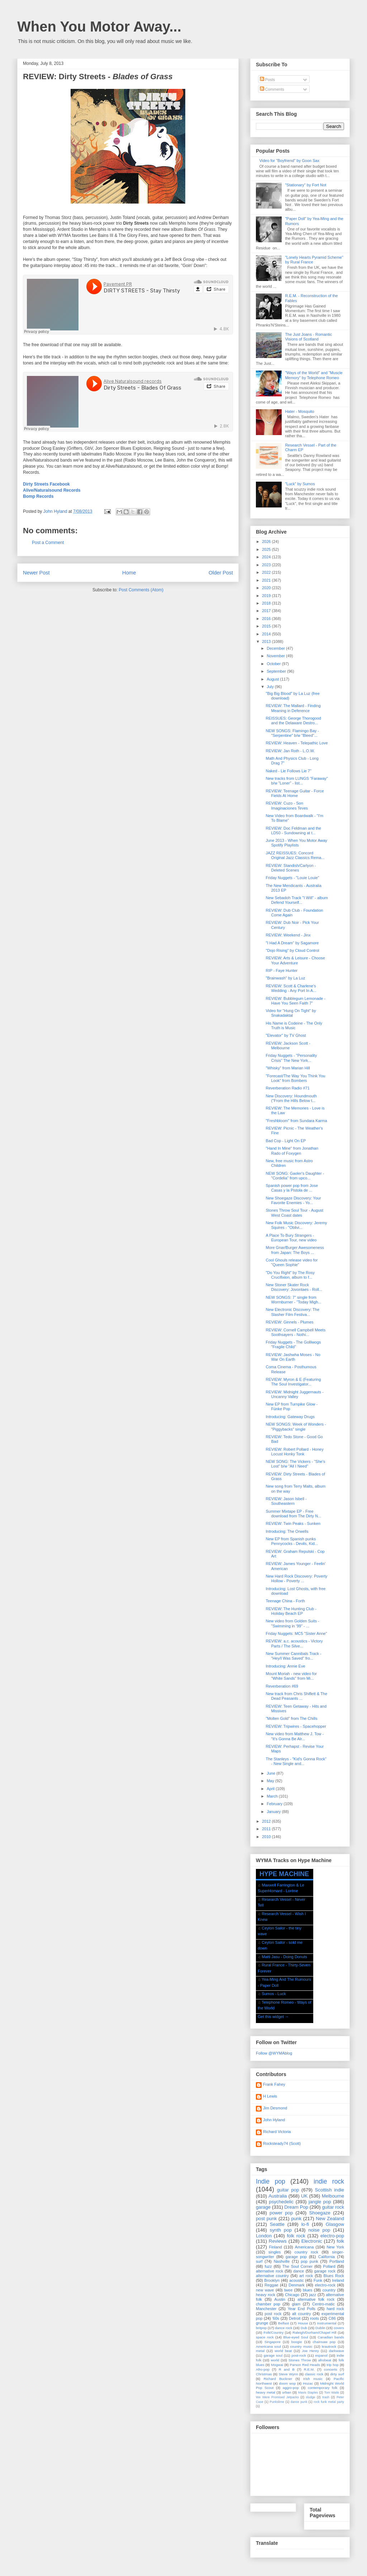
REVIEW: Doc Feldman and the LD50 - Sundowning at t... (293, 830)
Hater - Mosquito (299, 411)
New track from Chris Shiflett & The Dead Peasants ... (296, 1696)
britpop (261, 2328)
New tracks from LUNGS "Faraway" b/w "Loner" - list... (297, 780)
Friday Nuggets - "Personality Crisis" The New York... (291, 1057)
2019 (267, 595)
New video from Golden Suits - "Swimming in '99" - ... (292, 1623)
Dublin (320, 2328)
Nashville (282, 2261)
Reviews (278, 2241)
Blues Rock (334, 2276)
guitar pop (288, 2190)
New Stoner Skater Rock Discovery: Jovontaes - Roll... (294, 1287)
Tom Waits (331, 2392)
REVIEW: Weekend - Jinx (288, 935)
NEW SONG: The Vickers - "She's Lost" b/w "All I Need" (295, 1463)
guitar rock (333, 2207)
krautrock (329, 2346)
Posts (267, 79)
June (271, 1773)
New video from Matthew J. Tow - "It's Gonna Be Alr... (295, 1736)
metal (260, 2351)
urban (286, 2392)
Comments (272, 89)
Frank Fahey (274, 2084)
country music (301, 2346)
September (277, 671)
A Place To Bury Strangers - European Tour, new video (291, 1237)
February (275, 1804)
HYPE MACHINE (284, 1873)
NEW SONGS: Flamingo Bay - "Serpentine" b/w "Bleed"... (292, 733)
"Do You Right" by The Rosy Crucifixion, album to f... (290, 1274)
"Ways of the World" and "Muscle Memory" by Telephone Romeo (313, 375)
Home (129, 573)
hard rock (335, 2309)
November (276, 656)
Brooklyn (272, 2280)
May (271, 1781)
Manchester (266, 2309)
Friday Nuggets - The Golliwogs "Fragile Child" (293, 1344)
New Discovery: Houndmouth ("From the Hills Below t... (291, 1098)
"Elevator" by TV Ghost (286, 1035)
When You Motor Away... (99, 26)
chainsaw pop (324, 2342)
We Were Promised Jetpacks (277, 2397)
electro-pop (332, 2235)
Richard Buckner (278, 2379)
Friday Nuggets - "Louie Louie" (292, 878)
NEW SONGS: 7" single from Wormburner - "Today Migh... (293, 1299)
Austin (279, 2299)
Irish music (313, 2379)
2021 (267, 580)
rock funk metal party (329, 2402)
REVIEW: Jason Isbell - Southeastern (286, 1501)
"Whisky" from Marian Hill (288, 1068)
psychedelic (281, 2201)
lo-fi (305, 2224)
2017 (267, 611)
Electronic (311, 2241)
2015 (267, 626)
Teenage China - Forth (285, 1601)
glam (296, 2304)
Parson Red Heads (305, 2365)
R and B (287, 2369)
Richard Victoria (277, 2131)
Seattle (277, 2224)
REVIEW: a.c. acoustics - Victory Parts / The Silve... (294, 1643)
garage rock (324, 2271)
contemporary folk (322, 2388)
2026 (267, 541)
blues (307, 2290)
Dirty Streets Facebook (46, 484)
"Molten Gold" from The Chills (291, 1718)
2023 (267, 565)
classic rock (314, 2374)
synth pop (281, 2230)
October (274, 664)
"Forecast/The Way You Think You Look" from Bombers (295, 1078)
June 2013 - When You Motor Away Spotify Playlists (296, 842)
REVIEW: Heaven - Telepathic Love (297, 743)
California (326, 2257)
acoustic (296, 2280)
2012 (267, 1821)
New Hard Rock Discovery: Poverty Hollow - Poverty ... (296, 1578)
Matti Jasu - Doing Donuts (284, 1957)
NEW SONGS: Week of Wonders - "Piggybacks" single (296, 1426)
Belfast (283, 2323)
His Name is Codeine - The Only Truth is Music (294, 1025)
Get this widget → (273, 2016)
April (271, 1788)
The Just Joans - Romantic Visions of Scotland (308, 336)
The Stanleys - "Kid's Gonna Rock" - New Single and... (296, 1761)
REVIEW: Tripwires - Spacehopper (296, 1726)
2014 (267, 634)
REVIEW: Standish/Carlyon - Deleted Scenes (291, 867)
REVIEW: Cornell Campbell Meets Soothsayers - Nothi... (295, 1332)
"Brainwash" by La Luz (285, 978)
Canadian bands (331, 2337)
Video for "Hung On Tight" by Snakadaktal (291, 1012)
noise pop (319, 2230)
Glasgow (335, 2224)
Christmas (264, 2374)
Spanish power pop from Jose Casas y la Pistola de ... (292, 1187)
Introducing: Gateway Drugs (290, 1417)
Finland (275, 2247)
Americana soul (268, 2346)
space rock (265, 2337)
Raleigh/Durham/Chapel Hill (314, 2332)
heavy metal (265, 2392)
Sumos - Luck (274, 1993)
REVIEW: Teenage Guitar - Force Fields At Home (295, 793)
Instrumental (326, 2323)
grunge (262, 2323)
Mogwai (277, 2365)
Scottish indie (329, 2190)
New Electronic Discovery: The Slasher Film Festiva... (292, 1311)
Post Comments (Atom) (141, 589)
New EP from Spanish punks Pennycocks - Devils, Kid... (292, 1541)
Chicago (292, 2295)
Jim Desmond (275, 2108)
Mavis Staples (308, 2392)
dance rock (283, 2328)
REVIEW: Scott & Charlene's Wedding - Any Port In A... (291, 988)
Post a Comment (48, 542)
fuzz (268, 2266)
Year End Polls (301, 2309)
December (276, 648)
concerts (330, 2369)
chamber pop (268, 2304)
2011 (267, 1829)
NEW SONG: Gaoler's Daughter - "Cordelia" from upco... (295, 1175)
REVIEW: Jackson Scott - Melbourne (288, 1045)
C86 (332, 2318)
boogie (296, 2342)
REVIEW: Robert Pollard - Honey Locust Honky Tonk (294, 1451)
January (274, 1811)
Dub (304, 2328)
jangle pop (320, 2201)
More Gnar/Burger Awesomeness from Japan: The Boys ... (295, 1249)
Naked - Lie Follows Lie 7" (288, 771)
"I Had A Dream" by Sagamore (292, 943)
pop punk (309, 2261)
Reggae (271, 2285)
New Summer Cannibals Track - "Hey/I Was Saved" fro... (293, 1655)
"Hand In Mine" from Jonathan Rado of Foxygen (292, 1150)
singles (274, 2252)
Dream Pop (296, 2207)
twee (288, 2290)
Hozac (308, 2383)
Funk (318, 2280)
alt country (301, 2314)
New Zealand (330, 2218)
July (271, 686)
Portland (336, 2261)
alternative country (272, 2276)
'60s (275, 2318)
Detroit (294, 2318)
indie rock (329, 2181)
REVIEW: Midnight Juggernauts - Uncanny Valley (294, 1394)
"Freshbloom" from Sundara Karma (296, 1120)
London (264, 2235)
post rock (273, 2314)
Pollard (329, 2266)
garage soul (272, 2355)
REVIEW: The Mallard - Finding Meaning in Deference (293, 707)
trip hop (332, 2365)
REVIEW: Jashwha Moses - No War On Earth (293, 1357)
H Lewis (270, 2096)
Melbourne (333, 2196)
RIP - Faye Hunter (281, 970)
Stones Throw (300, 2360)
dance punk (299, 2402)
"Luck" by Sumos (300, 484)
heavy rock (265, 2295)
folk (340, 2241)
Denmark (297, 2285)
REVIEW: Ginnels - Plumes (289, 1322)
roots (314, 2318)
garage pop (296, 2257)
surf (259, 2261)
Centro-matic (323, 2304)
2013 (267, 641)
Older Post (221, 573)
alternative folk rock (315, 2299)
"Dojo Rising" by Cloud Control (292, 950)
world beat (283, 2351)
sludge (310, 2397)
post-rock (298, 2355)
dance (298, 2271)
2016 (267, 618)
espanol (321, 2355)
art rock (306, 2276)
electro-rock (325, 2285)
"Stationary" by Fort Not (305, 185)
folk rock (296, 2235)
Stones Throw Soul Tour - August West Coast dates (294, 1212)
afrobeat (324, 2360)
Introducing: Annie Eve (285, 1666)
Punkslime (277, 2402)
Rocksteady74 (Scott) (282, 2143)
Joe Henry (310, 2351)
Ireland (338, 2280)
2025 (267, 549)
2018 (267, 603)
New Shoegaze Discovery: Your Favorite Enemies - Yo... (293, 1200)
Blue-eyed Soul (295, 2337)
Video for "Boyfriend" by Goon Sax (289, 160)
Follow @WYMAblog (274, 2053)
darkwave (336, 2351)
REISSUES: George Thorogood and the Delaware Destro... (293, 720)
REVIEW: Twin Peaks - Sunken (293, 1523)
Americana (304, 2247)
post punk (266, 2218)
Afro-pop (263, 2369)
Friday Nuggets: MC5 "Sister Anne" (296, 1633)
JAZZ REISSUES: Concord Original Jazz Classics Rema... (295, 855)
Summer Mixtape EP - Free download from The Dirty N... (293, 1513)
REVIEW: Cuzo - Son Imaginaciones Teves (287, 805)
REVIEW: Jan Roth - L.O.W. (290, 751)
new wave (265, 2290)
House (303, 2323)
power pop (281, 2212)
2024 (267, 557)
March (273, 1796)
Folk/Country (273, 2332)
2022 (267, 572)
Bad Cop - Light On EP (286, 1141)
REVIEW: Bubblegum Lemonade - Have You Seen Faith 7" (295, 1000)
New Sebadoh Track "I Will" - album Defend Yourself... (297, 900)
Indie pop (270, 2181)
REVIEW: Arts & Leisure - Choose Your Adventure (295, 960)
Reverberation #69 (282, 1686)
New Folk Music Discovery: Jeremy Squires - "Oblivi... (296, 1225)
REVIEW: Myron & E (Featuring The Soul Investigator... (293, 1381)
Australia (277, 2196)
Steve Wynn (288, 2374)
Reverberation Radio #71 (287, 1088)
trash (325, 2397)
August (273, 679)
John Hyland (274, 2120)
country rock (306, 2252)
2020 (267, 588)
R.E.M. (309, 2369)
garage (263, 2207)
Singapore (272, 2342)
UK (304, 2196)
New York (335, 2247)
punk (296, 2218)
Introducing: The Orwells (287, 1531)
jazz (312, 2295)
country (329, 2290)
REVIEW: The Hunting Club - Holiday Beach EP (291, 1611)
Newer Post (36, 573)
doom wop (287, 2383)
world (275, 2360)
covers (339, 2328)
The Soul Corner (297, 2266)
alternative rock (269, 2271)
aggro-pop (291, 2388)
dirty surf (337, 2374)
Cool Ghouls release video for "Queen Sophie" (292, 1262)
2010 (267, 1837)
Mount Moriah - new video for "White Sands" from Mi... (291, 1675)
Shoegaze (319, 2212)
